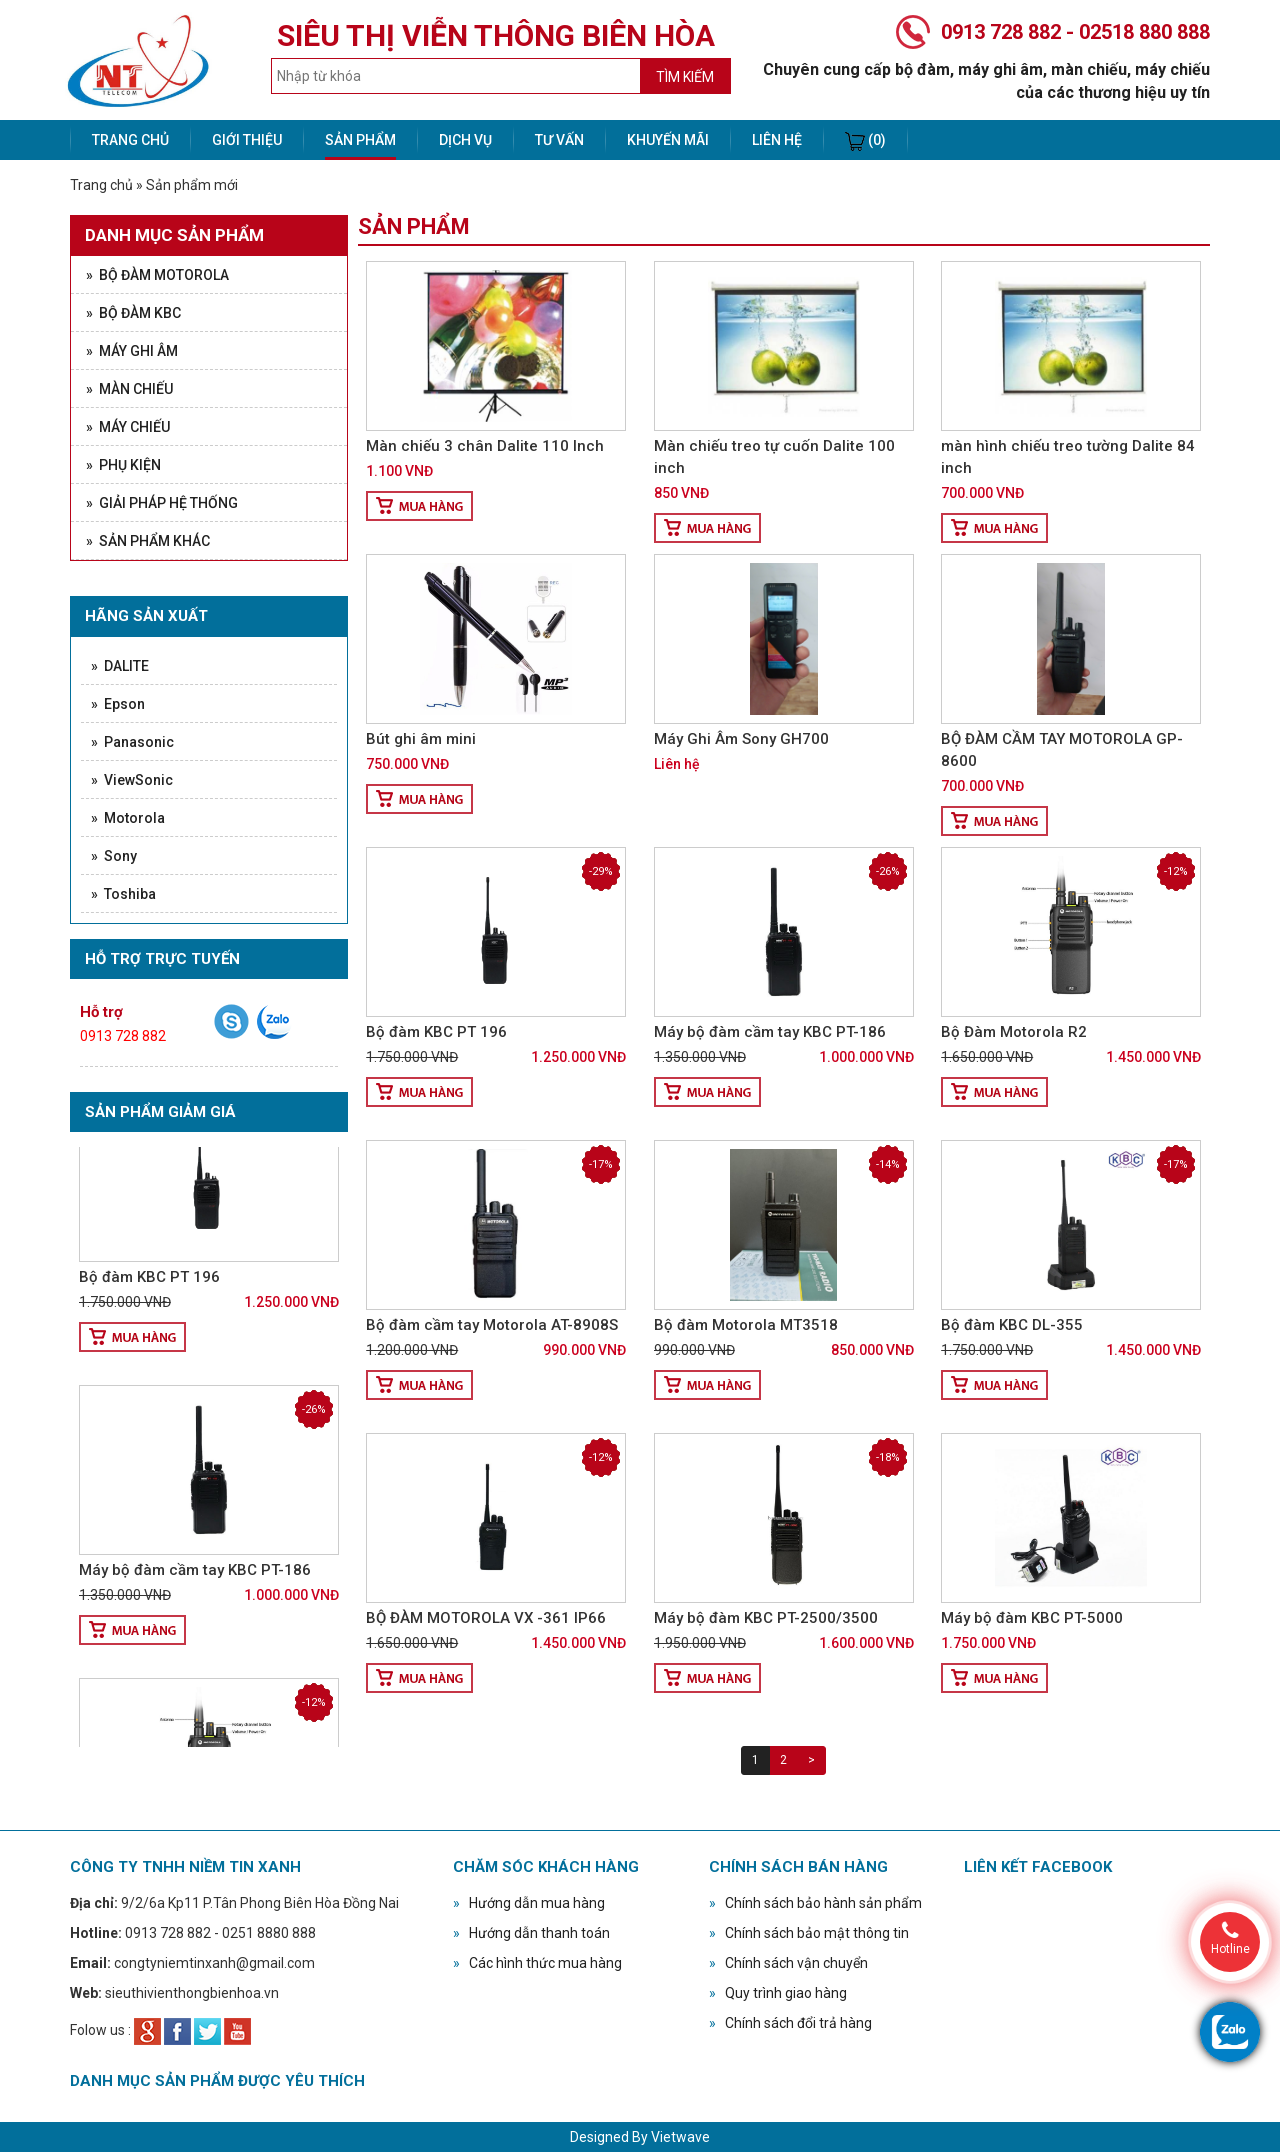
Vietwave (680, 2137)
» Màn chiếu (129, 389)
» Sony (114, 856)
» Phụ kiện (123, 465)
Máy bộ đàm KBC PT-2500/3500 (766, 1618)
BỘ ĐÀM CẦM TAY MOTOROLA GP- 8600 (1062, 750)
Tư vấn (559, 140)
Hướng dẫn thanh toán (531, 1933)
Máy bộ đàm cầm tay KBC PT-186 (195, 1581)
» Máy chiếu (128, 427)
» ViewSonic (132, 780)
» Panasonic (132, 742)
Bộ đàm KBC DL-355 (1012, 1325)
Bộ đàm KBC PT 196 (149, 1288)
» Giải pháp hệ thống (162, 503)
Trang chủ (130, 140)
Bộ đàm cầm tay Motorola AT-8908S (492, 1325)
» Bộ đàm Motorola (157, 275)
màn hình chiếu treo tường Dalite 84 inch (1068, 457)
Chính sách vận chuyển (788, 1963)
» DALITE (120, 666)
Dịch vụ (465, 140)
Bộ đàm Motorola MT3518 (746, 1325)
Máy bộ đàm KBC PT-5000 (1032, 1618)
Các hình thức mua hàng (537, 1963)
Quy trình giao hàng (778, 1993)
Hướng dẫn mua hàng (529, 1903)
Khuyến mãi (668, 140)
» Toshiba (123, 894)
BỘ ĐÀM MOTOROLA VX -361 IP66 (486, 1618)
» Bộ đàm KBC (133, 313)
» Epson (118, 704)
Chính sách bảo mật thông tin (809, 1933)
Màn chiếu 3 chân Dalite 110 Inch (485, 446)
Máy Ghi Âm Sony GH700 (741, 739)
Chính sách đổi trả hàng (790, 2023)
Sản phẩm (360, 140)
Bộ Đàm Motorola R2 (1014, 1032)
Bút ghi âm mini (421, 739)
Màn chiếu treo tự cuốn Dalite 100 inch (774, 457)
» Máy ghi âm (132, 351)
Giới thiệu (247, 140)
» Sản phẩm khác (148, 541)
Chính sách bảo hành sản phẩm (815, 1903)
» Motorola (128, 818)
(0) (865, 141)
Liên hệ (777, 140)
